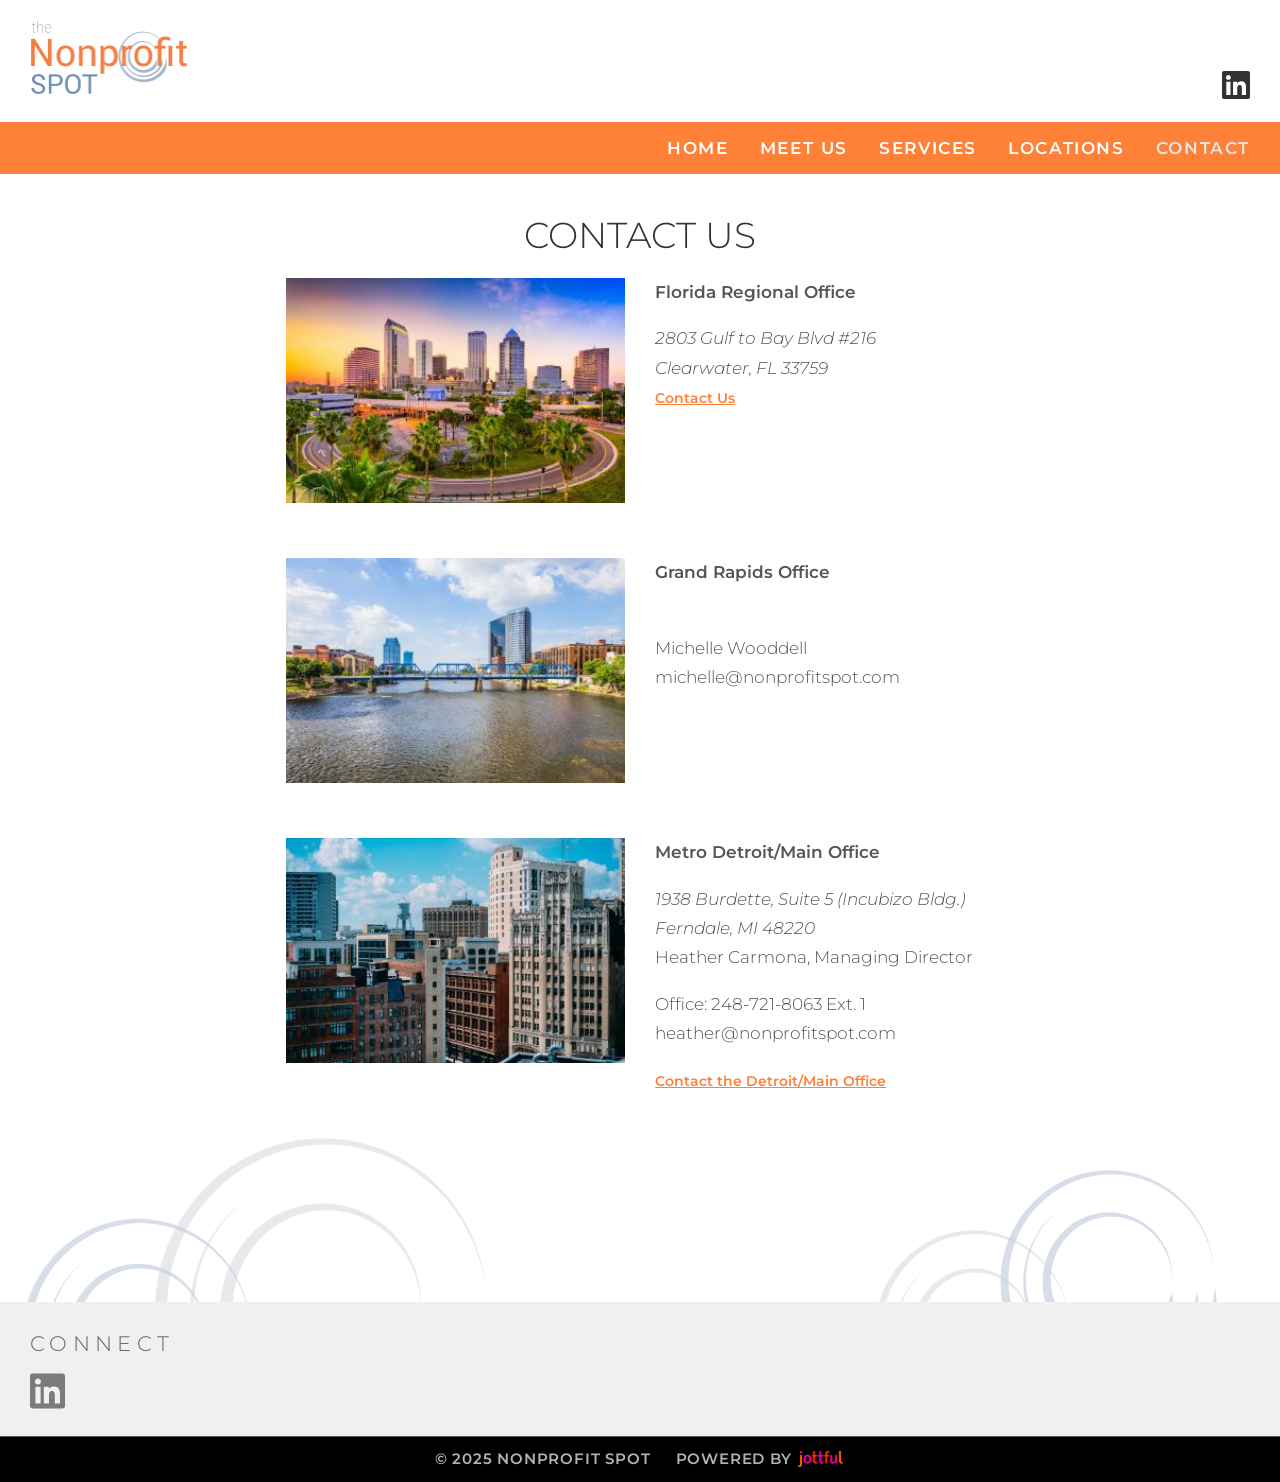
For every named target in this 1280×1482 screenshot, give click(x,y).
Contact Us (695, 398)
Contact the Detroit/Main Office (770, 1081)
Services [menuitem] (928, 148)
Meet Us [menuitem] (804, 148)
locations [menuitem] (1066, 148)
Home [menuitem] (697, 148)
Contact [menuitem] (1203, 148)
